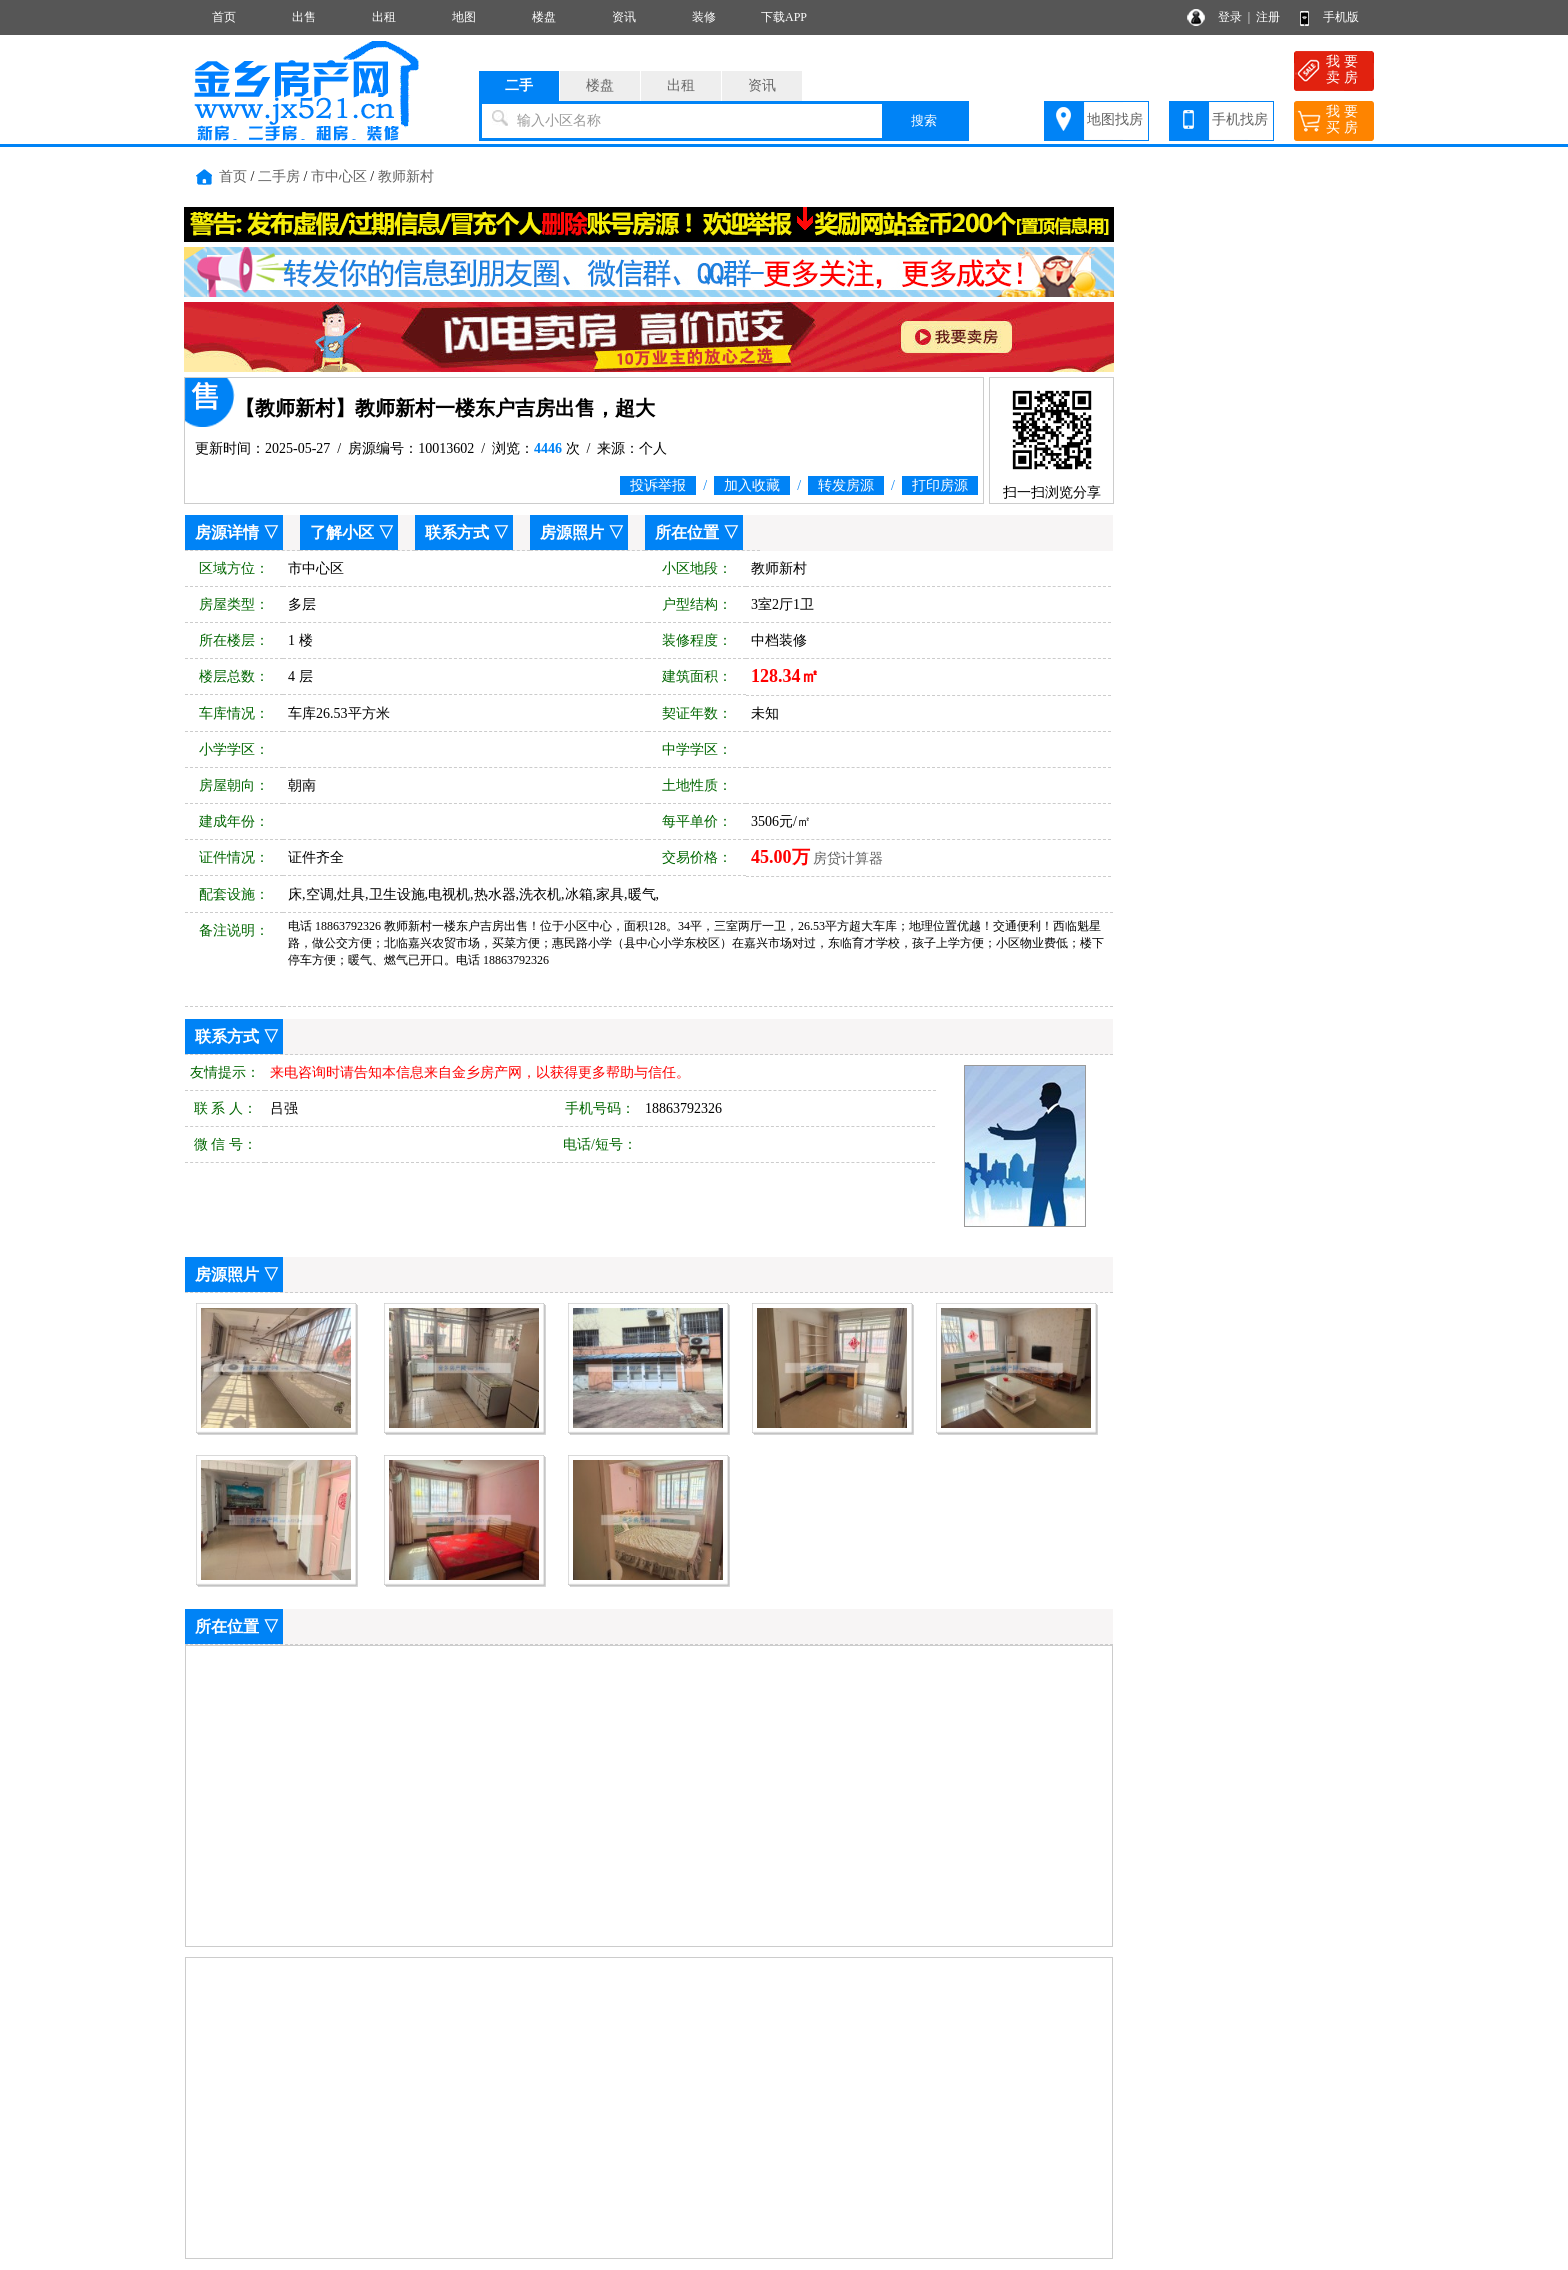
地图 (464, 17)
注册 (1268, 17)
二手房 (279, 176)
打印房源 (940, 485)
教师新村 (406, 176)
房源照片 (572, 532)
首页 (224, 17)
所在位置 (687, 532)
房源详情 (227, 532)
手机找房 (1240, 119)
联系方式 (457, 532)
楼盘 (544, 17)
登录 (1230, 17)
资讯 (624, 17)
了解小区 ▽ (352, 532)
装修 (704, 17)
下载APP (784, 17)
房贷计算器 (848, 858)
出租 (384, 17)
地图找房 (1115, 119)
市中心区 (339, 176)
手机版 (1341, 17)
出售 (304, 17)
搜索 (924, 120)
